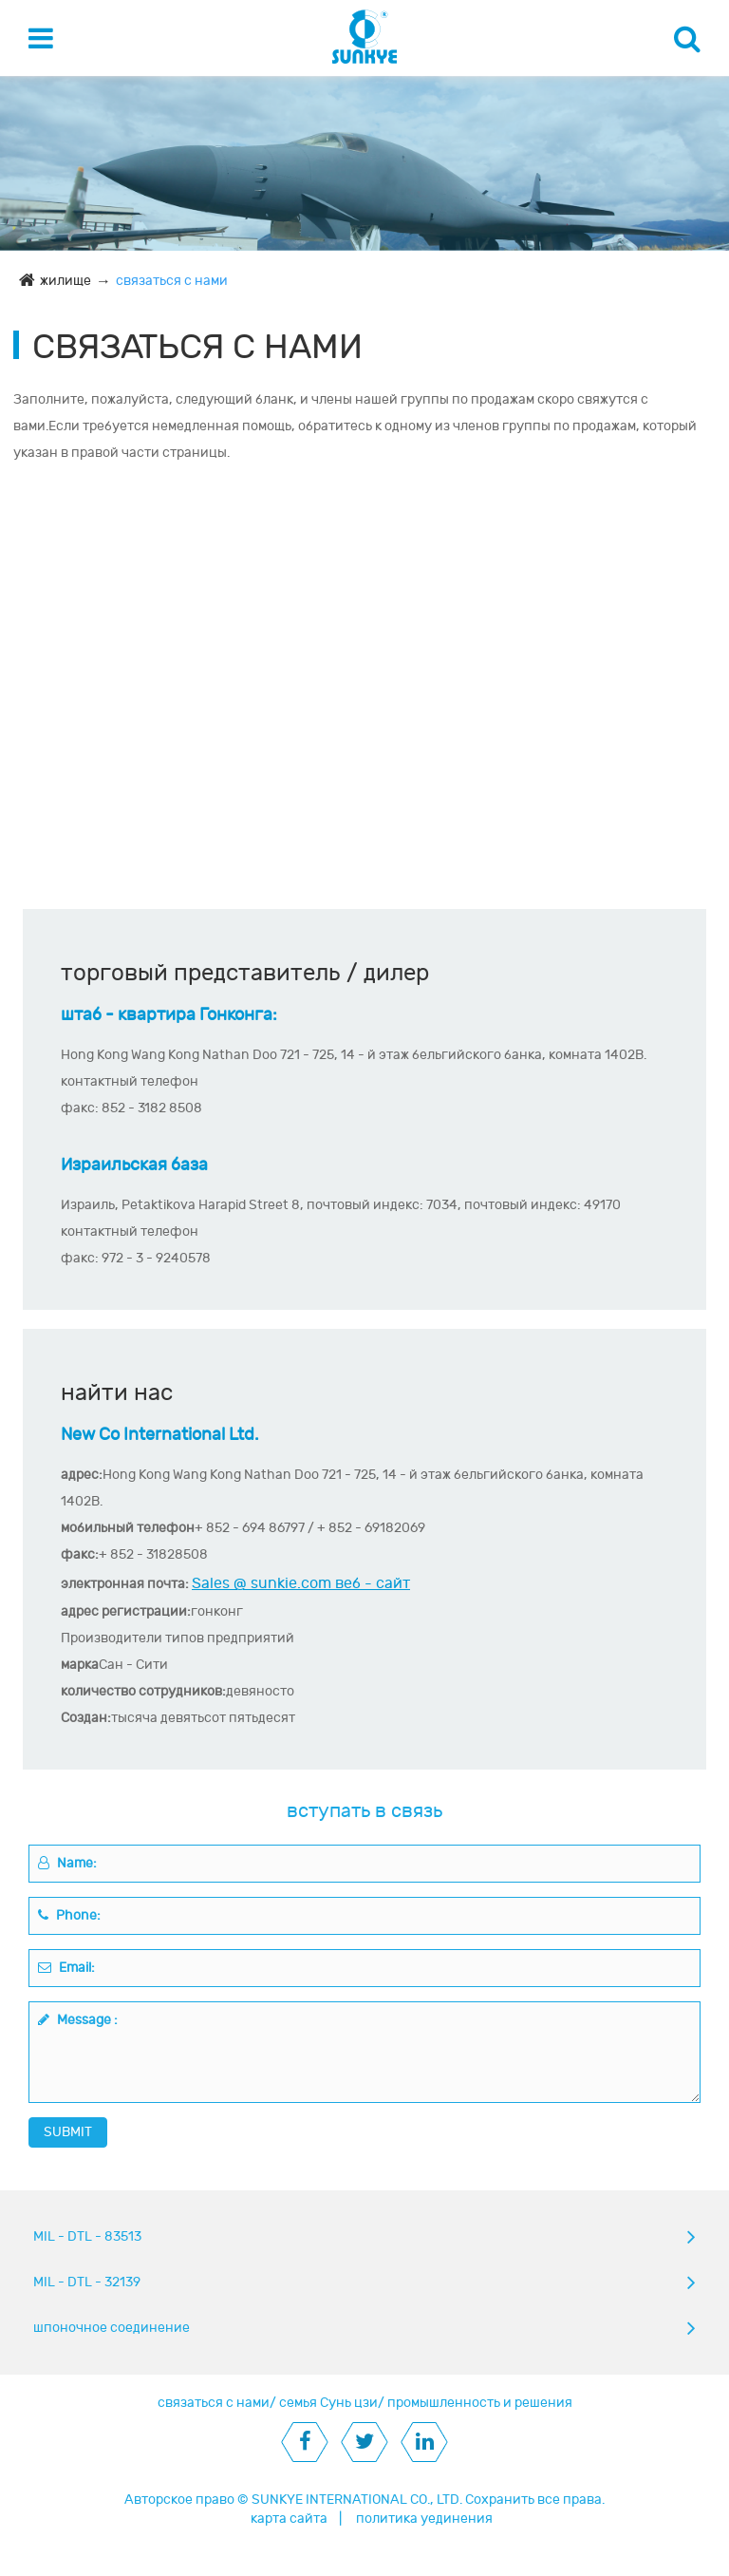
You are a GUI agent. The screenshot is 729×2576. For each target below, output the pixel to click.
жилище (65, 281)
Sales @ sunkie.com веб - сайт (301, 1583)
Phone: (69, 1915)
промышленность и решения (479, 2403)
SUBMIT (68, 2132)
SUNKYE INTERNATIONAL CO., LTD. (357, 2499)
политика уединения (424, 2518)
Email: (66, 1968)
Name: (67, 1863)
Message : (78, 2020)
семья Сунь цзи (328, 2403)
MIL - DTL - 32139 (86, 2282)
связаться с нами (172, 281)
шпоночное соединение (111, 2328)
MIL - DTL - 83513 (87, 2236)
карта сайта (289, 2518)
